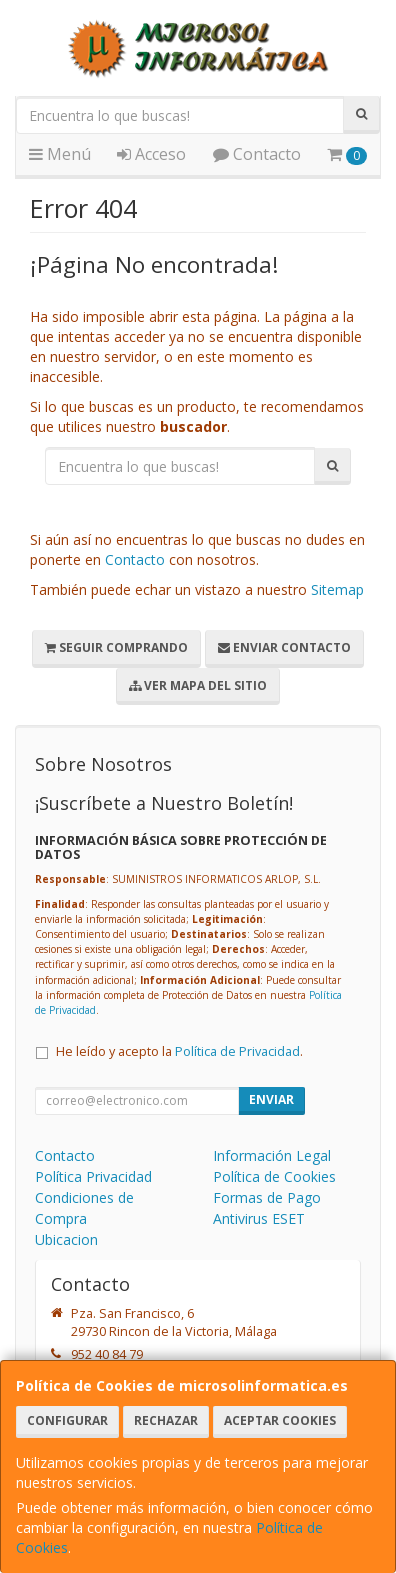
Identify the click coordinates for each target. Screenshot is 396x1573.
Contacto (257, 154)
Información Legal (272, 1155)
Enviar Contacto (284, 647)
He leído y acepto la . (179, 1051)
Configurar (67, 1420)
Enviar (271, 1099)
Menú (60, 154)
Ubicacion (66, 1239)
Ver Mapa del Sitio (198, 685)
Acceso (151, 154)
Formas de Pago (267, 1197)
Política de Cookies (274, 1176)
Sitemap (337, 589)
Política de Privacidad (237, 1051)
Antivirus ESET (259, 1218)
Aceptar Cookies (280, 1420)
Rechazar (166, 1420)
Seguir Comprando (116, 647)
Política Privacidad (93, 1176)
